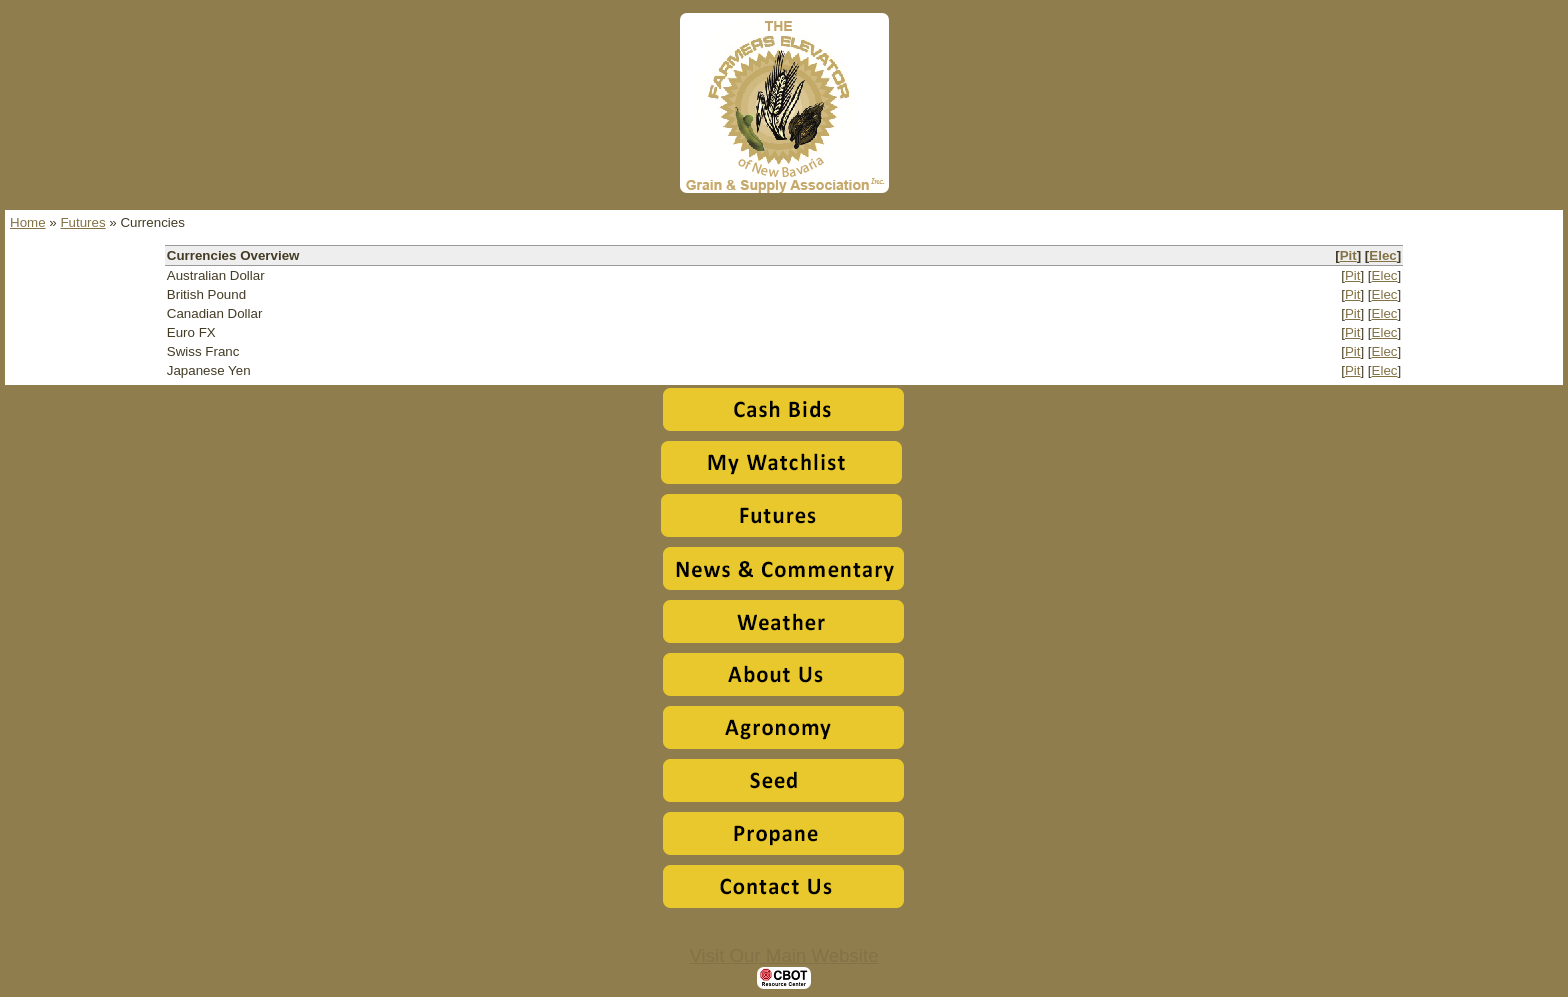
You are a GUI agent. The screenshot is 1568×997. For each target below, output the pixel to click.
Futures (82, 222)
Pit (1348, 255)
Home (28, 222)
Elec (1382, 255)
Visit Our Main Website (783, 955)
